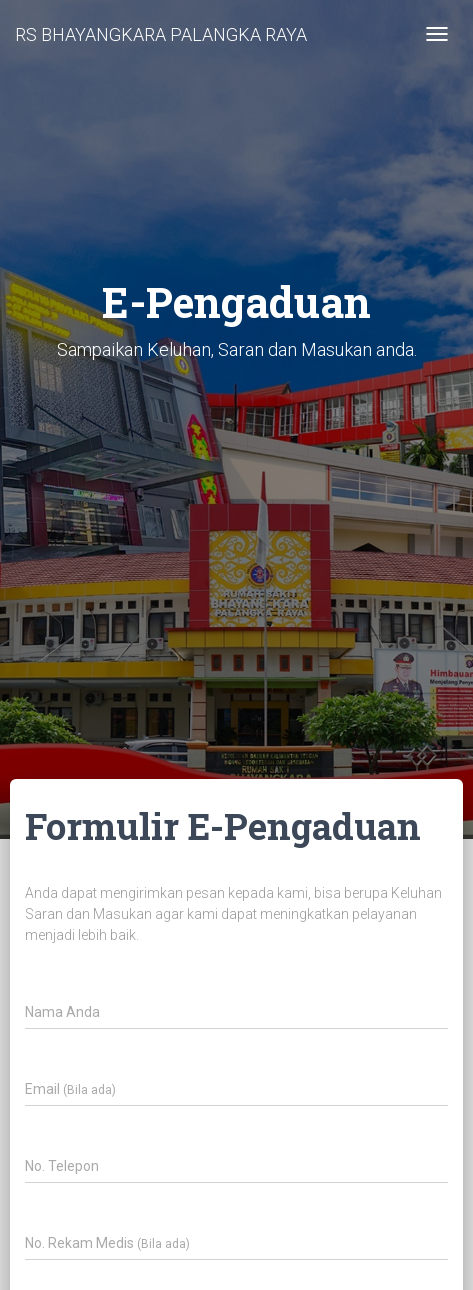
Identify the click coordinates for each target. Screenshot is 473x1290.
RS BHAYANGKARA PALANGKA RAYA (161, 34)
